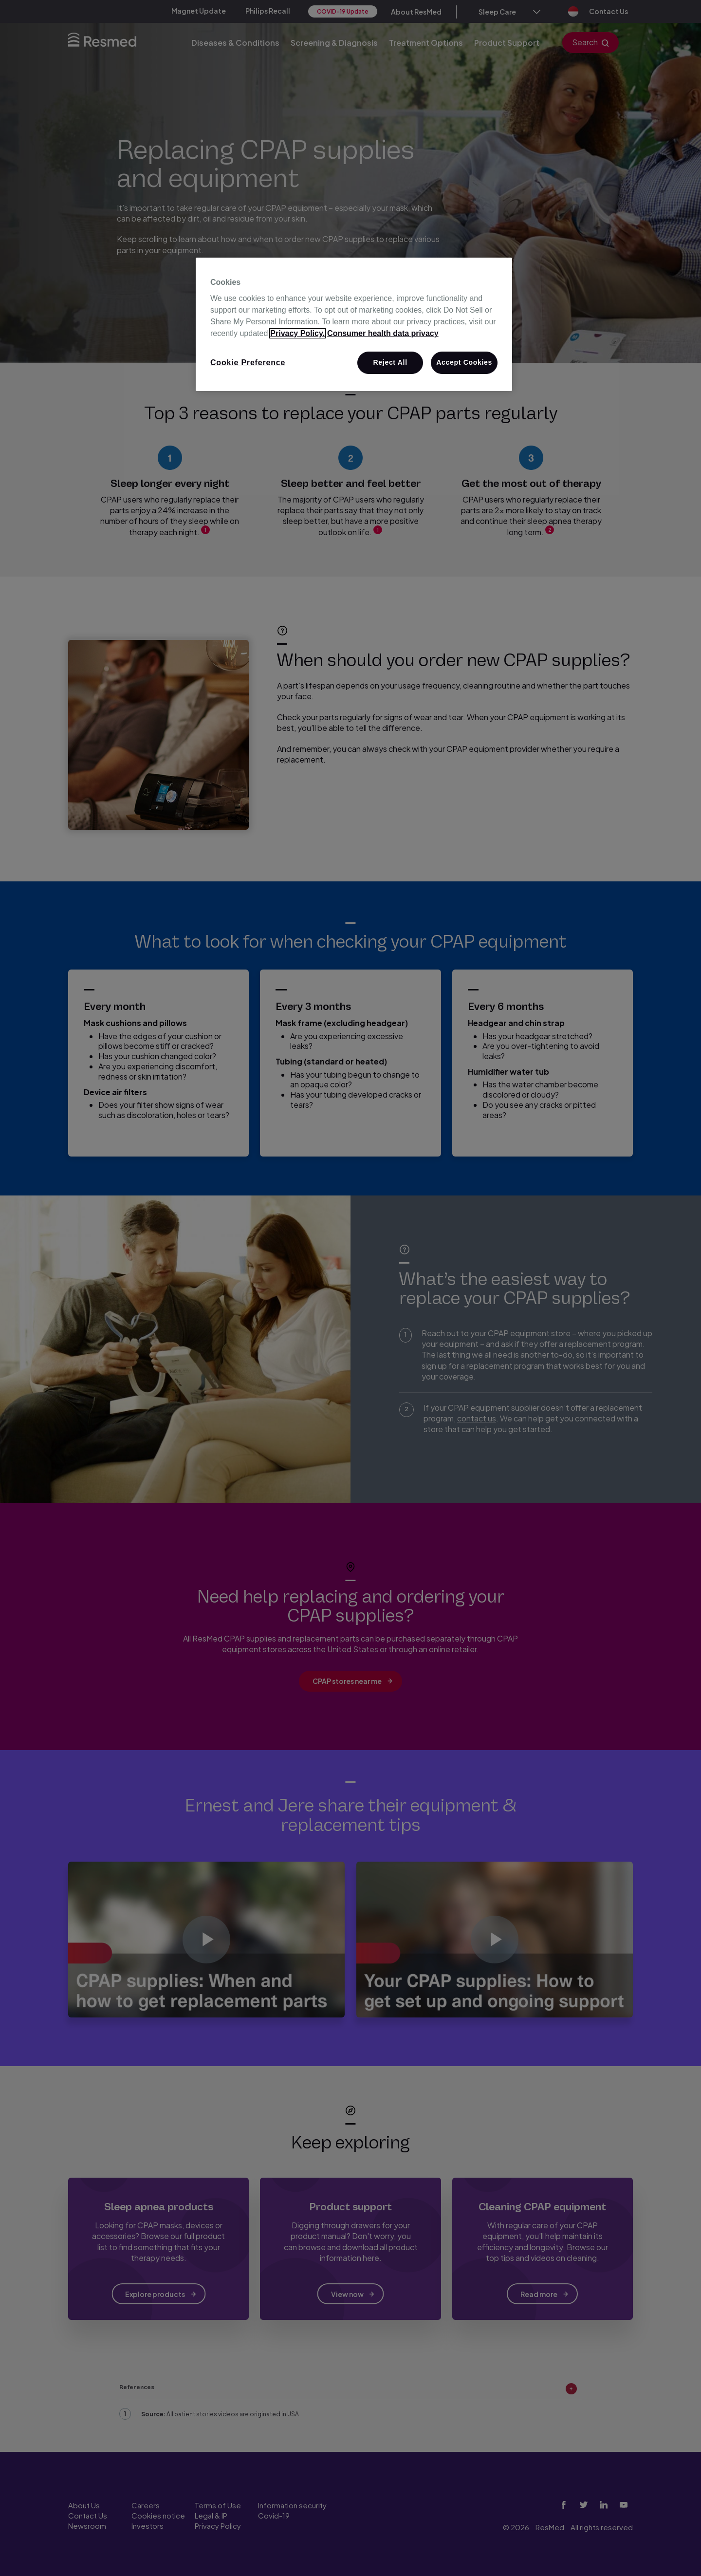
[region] (354, 324)
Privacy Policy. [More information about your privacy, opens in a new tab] (297, 333)
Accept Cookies (464, 362)
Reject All (390, 362)
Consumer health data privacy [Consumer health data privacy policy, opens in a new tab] (383, 333)
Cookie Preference (247, 362)
